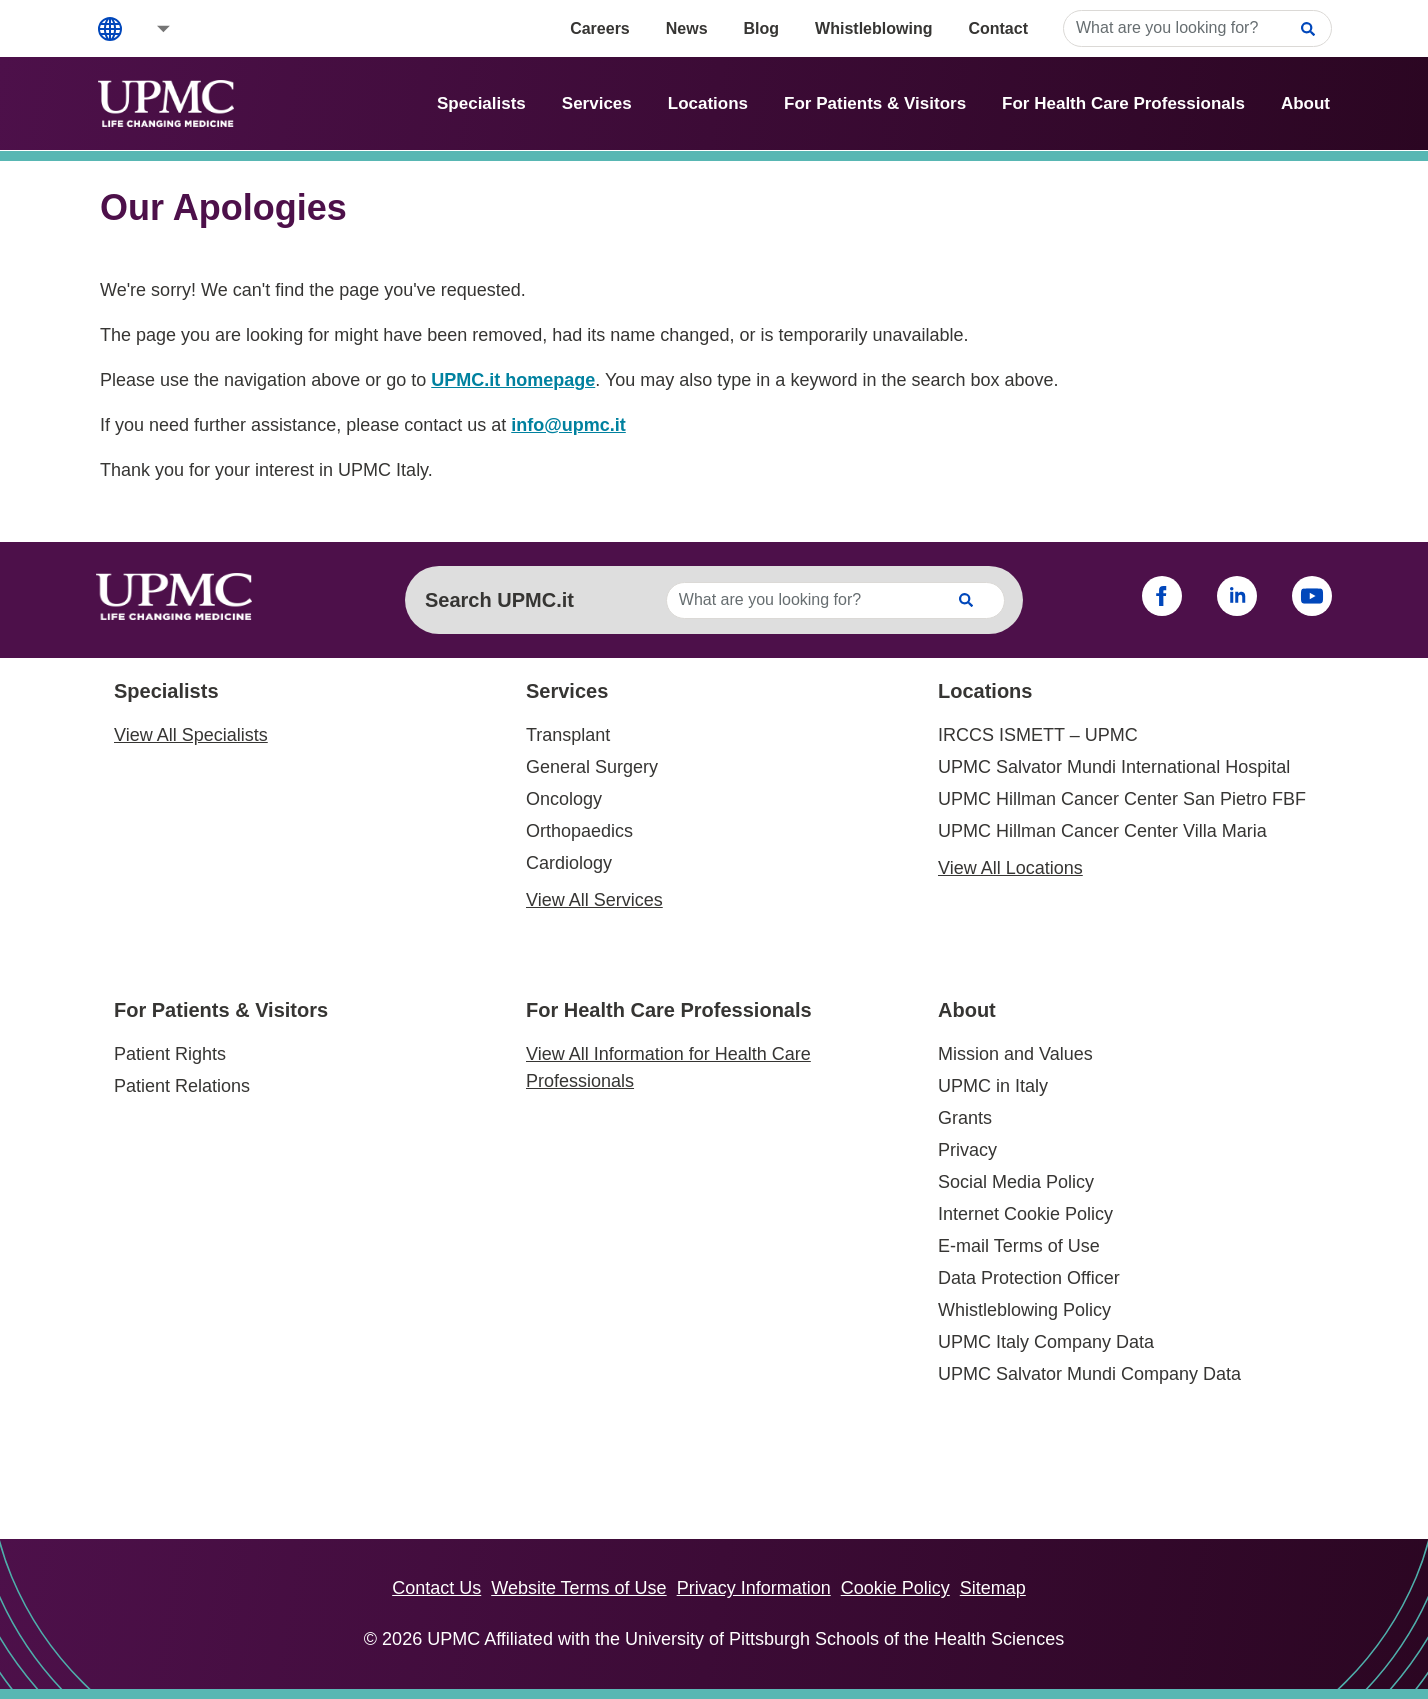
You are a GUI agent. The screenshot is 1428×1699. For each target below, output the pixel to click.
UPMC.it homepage (513, 380)
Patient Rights (170, 1054)
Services (597, 103)
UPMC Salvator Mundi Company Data (1089, 1374)
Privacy (967, 1150)
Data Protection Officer (1029, 1278)
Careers (600, 28)
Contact (998, 28)
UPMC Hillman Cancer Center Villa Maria (1102, 831)
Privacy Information (754, 1588)
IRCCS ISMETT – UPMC (1038, 735)
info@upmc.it (568, 425)
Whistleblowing (873, 28)
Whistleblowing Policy (1024, 1310)
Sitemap (993, 1588)
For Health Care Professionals (1123, 103)
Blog (762, 28)
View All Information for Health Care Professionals (668, 1067)
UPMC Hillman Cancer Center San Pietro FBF (1122, 799)
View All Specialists (191, 735)
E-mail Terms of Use (1019, 1246)
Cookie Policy (895, 1588)
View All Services (594, 900)
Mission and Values (1015, 1054)
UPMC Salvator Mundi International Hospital (1114, 767)
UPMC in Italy (993, 1086)
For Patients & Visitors (875, 103)
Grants (965, 1118)
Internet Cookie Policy (1025, 1214)
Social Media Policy (1016, 1182)
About (1305, 103)
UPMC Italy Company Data (1046, 1342)
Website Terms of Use (578, 1588)
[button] (150, 28)
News (687, 28)
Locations (708, 103)
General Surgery (592, 767)
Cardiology (569, 863)
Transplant (568, 735)
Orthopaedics (579, 831)
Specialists (481, 103)
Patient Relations (182, 1086)
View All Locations (1010, 868)
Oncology (564, 799)
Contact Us (436, 1588)
